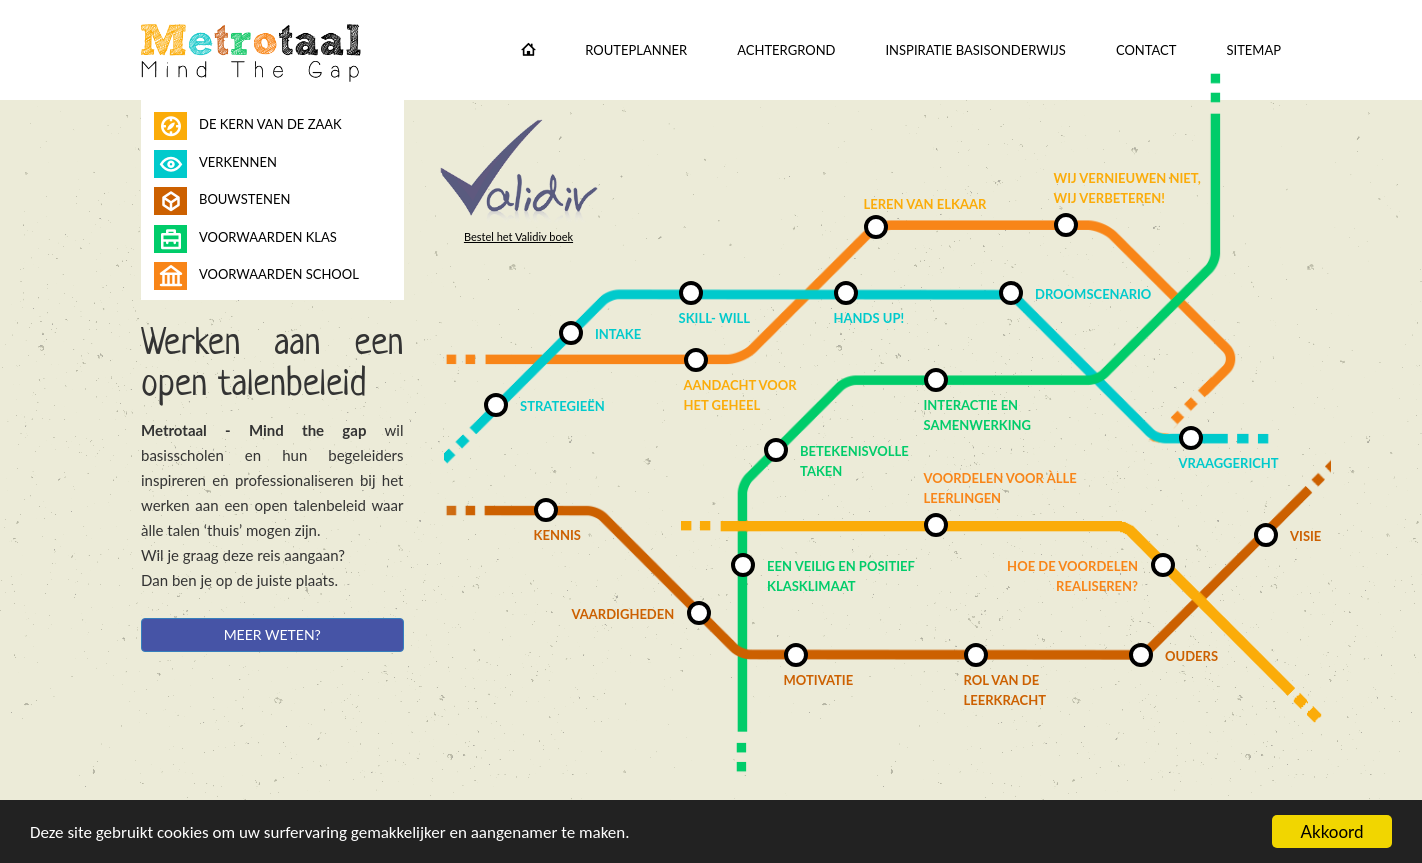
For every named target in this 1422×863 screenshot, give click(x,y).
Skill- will (715, 318)
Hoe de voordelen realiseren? (1072, 576)
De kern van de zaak (270, 124)
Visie (1305, 536)
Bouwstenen (244, 199)
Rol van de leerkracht (1005, 690)
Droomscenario (1093, 294)
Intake (618, 334)
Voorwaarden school (279, 274)
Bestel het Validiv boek (518, 236)
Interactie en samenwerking (977, 415)
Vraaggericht (1229, 463)
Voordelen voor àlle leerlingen (1000, 488)
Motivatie (819, 680)
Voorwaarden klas (268, 237)
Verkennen (238, 162)
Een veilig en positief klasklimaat (841, 576)
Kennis (557, 535)
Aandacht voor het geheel (740, 395)
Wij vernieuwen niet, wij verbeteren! (1127, 188)
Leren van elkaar (925, 204)
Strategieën (562, 406)
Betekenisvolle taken (854, 461)
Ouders (1191, 656)
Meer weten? (272, 634)
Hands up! (869, 318)
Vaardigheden (623, 614)
